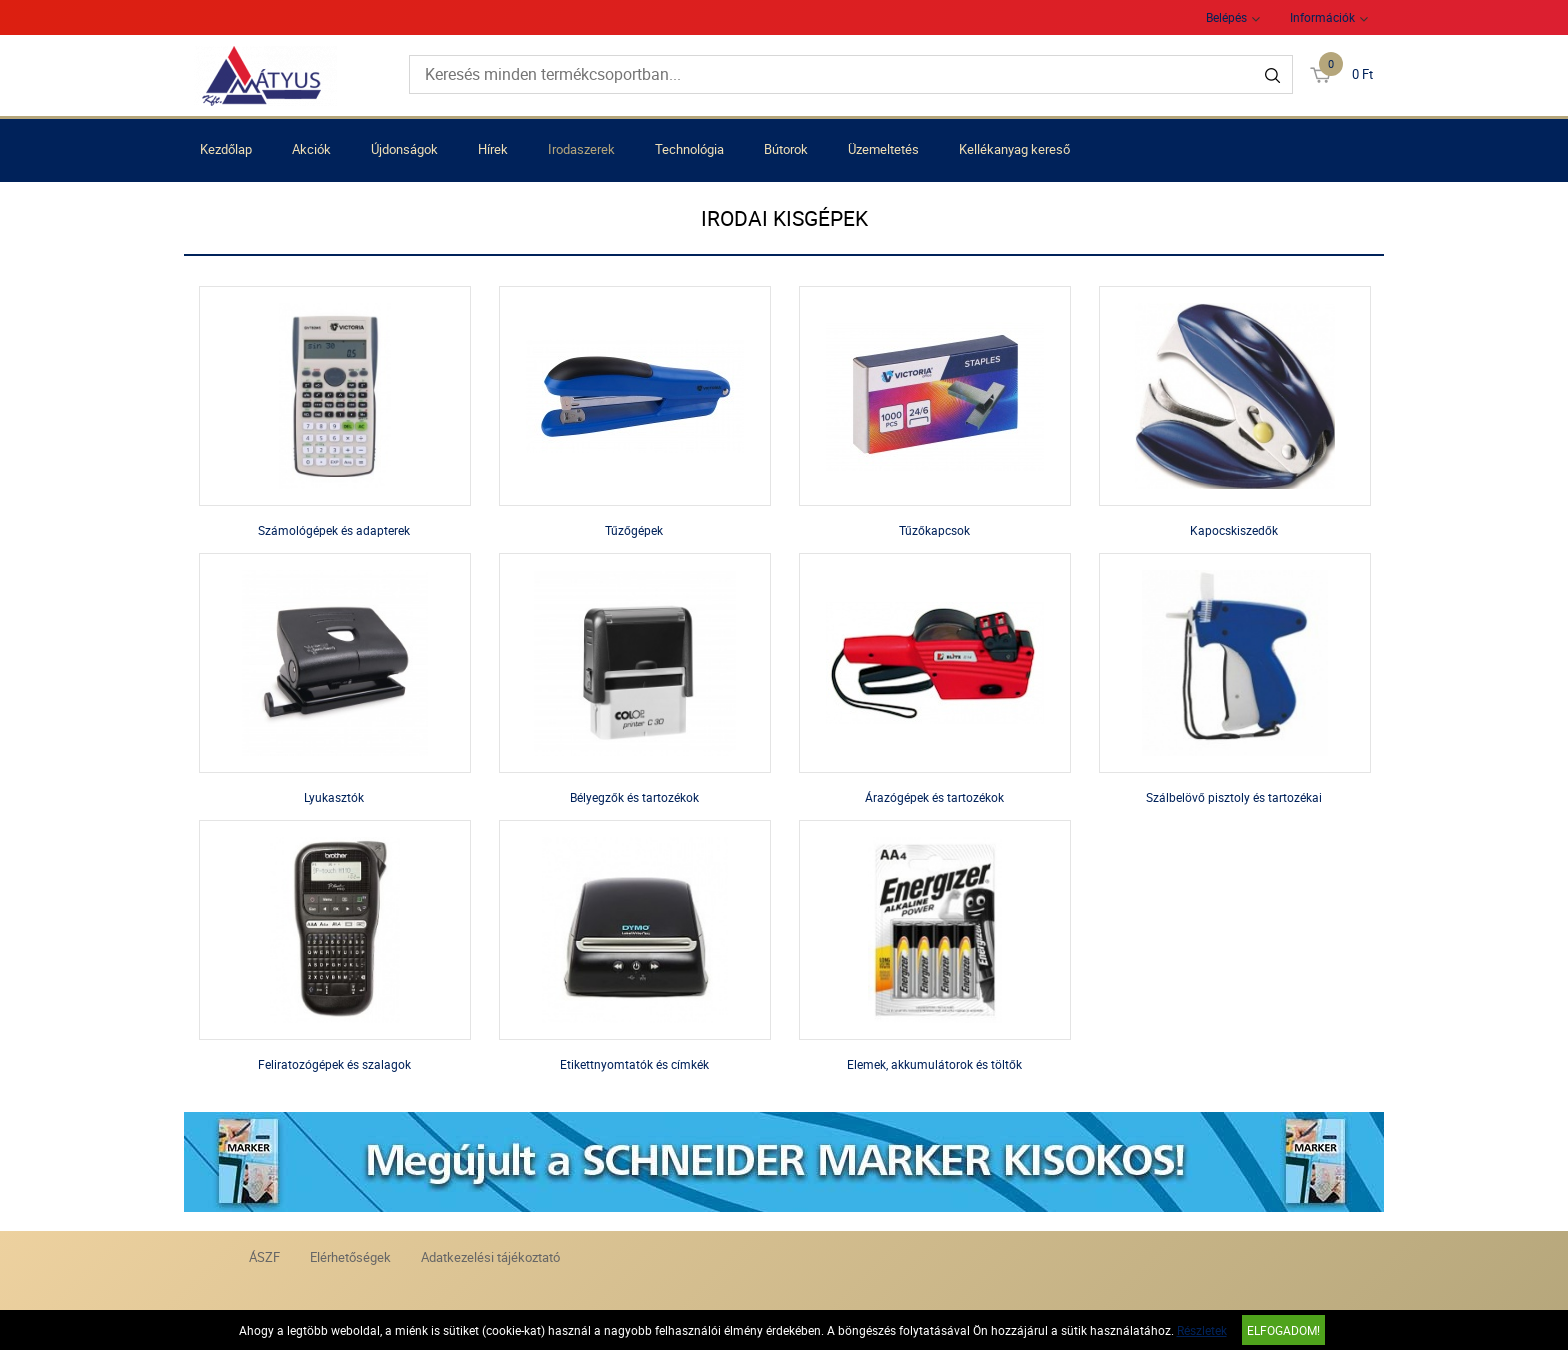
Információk (1322, 17)
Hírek (493, 149)
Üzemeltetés (883, 149)
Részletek (1202, 1330)
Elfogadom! (1283, 1330)
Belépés (1226, 17)
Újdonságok (404, 149)
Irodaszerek (581, 149)
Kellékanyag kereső (1014, 149)
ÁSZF (264, 1257)
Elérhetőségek (350, 1257)
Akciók (311, 149)
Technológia (689, 149)
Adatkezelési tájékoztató (490, 1257)
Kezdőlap (226, 149)
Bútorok (786, 149)
